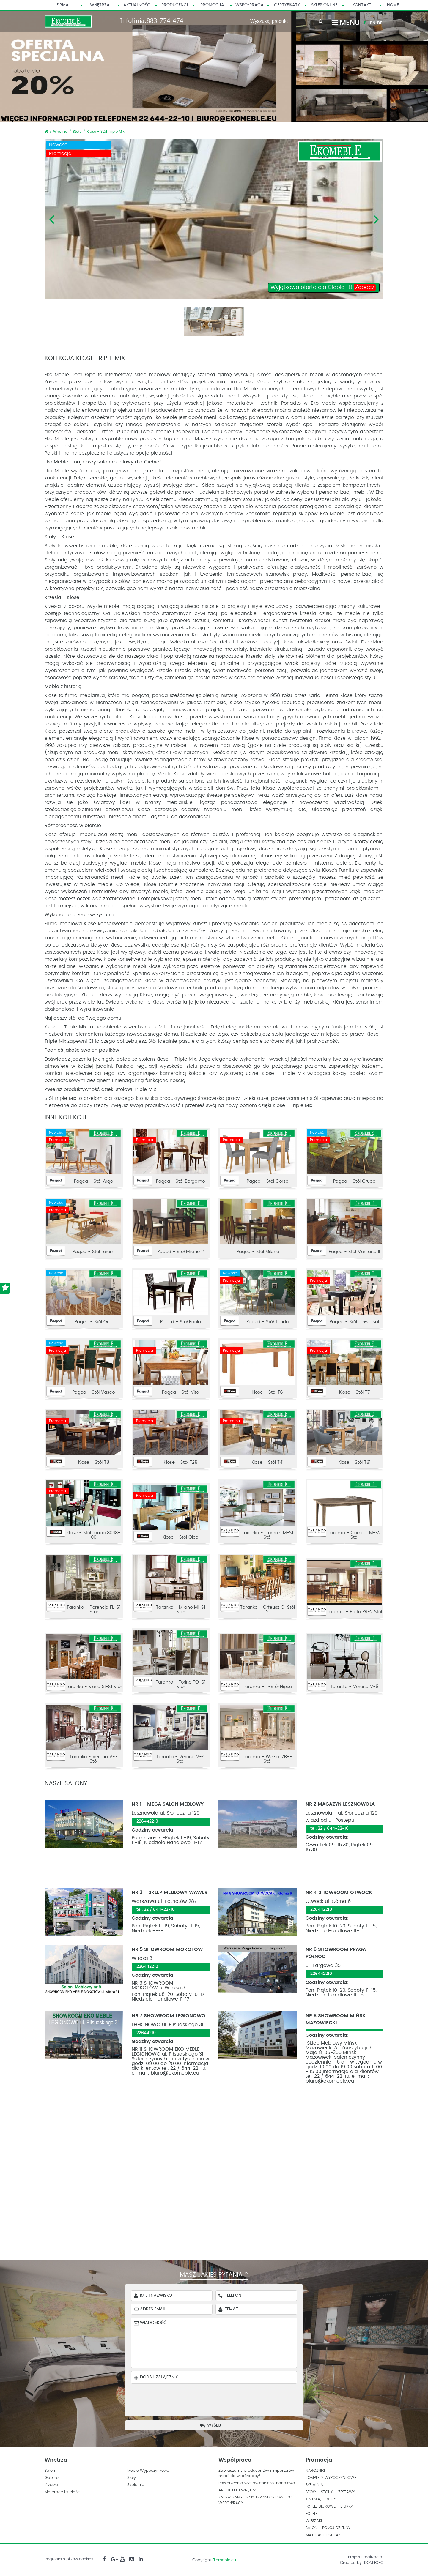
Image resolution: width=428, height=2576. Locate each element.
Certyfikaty (287, 5)
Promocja (212, 5)
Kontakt (362, 5)
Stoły (77, 131)
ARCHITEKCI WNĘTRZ (237, 2490)
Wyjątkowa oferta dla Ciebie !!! (323, 287)
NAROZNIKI (315, 2471)
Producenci (174, 5)
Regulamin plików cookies (69, 2559)
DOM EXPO (373, 2563)
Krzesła (51, 2485)
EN (372, 23)
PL (366, 23)
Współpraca (249, 5)
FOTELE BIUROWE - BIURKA (329, 2507)
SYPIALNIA (314, 2485)
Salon (50, 2471)
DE (380, 23)
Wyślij (214, 2425)
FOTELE (311, 2514)
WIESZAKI (314, 2521)
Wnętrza (100, 5)
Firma (62, 5)
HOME (393, 5)
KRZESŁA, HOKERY (321, 2499)
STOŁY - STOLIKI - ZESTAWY (330, 2492)
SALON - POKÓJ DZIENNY (328, 2528)
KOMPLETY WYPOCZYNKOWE (331, 2478)
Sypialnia (135, 2485)
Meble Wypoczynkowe (148, 2471)
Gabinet (52, 2478)
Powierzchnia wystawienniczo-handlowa (256, 2483)
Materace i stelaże (62, 2492)
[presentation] (218, 2398)
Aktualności (137, 5)
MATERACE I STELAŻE (324, 2535)
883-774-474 (165, 20)
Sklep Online (324, 5)
